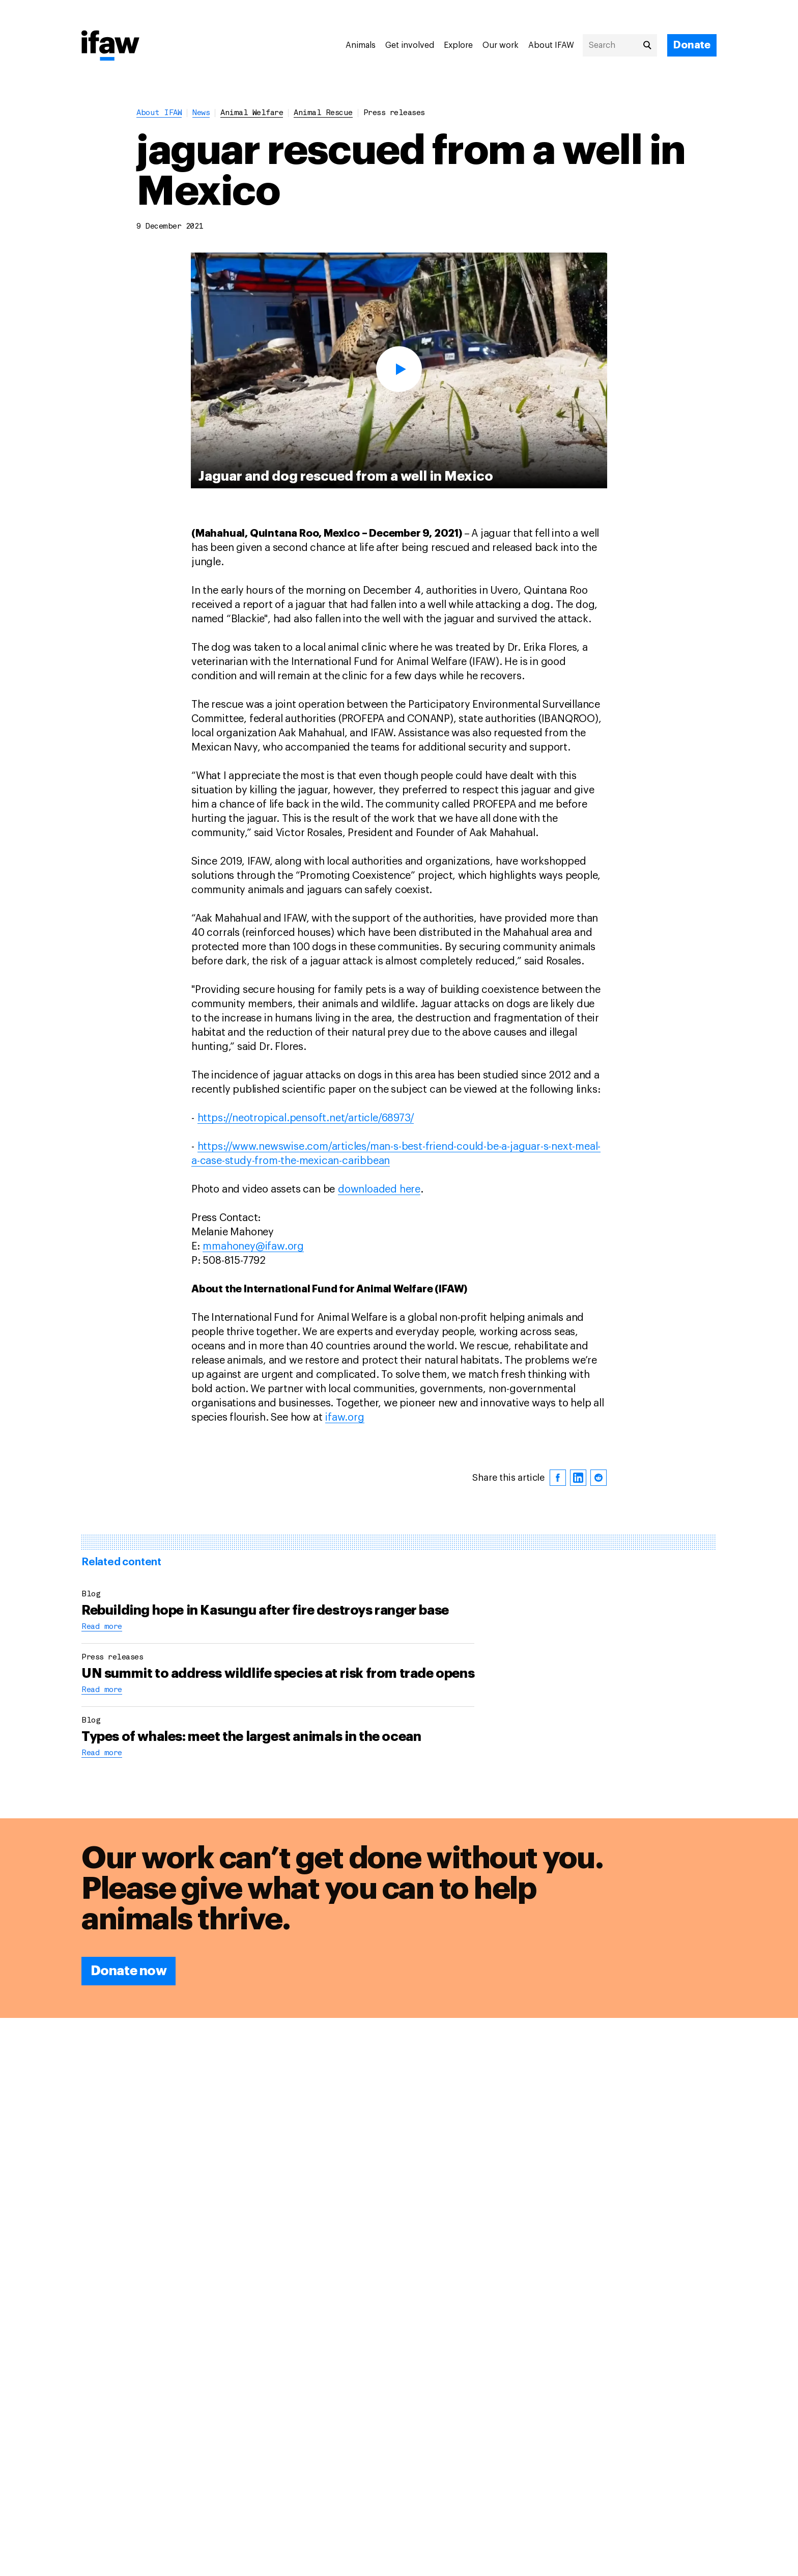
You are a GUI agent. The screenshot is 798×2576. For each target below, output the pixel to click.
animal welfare (251, 113)
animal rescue (323, 113)
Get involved (409, 45)
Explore (458, 45)
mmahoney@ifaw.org (253, 1246)
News (201, 113)
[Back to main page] (110, 46)
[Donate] (692, 45)
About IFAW (551, 45)
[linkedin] (578, 1478)
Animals (361, 45)
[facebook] (558, 1478)
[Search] (620, 45)
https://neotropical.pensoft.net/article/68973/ (305, 1118)
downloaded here (379, 1189)
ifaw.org (344, 1417)
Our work (500, 45)
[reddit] (598, 1478)
